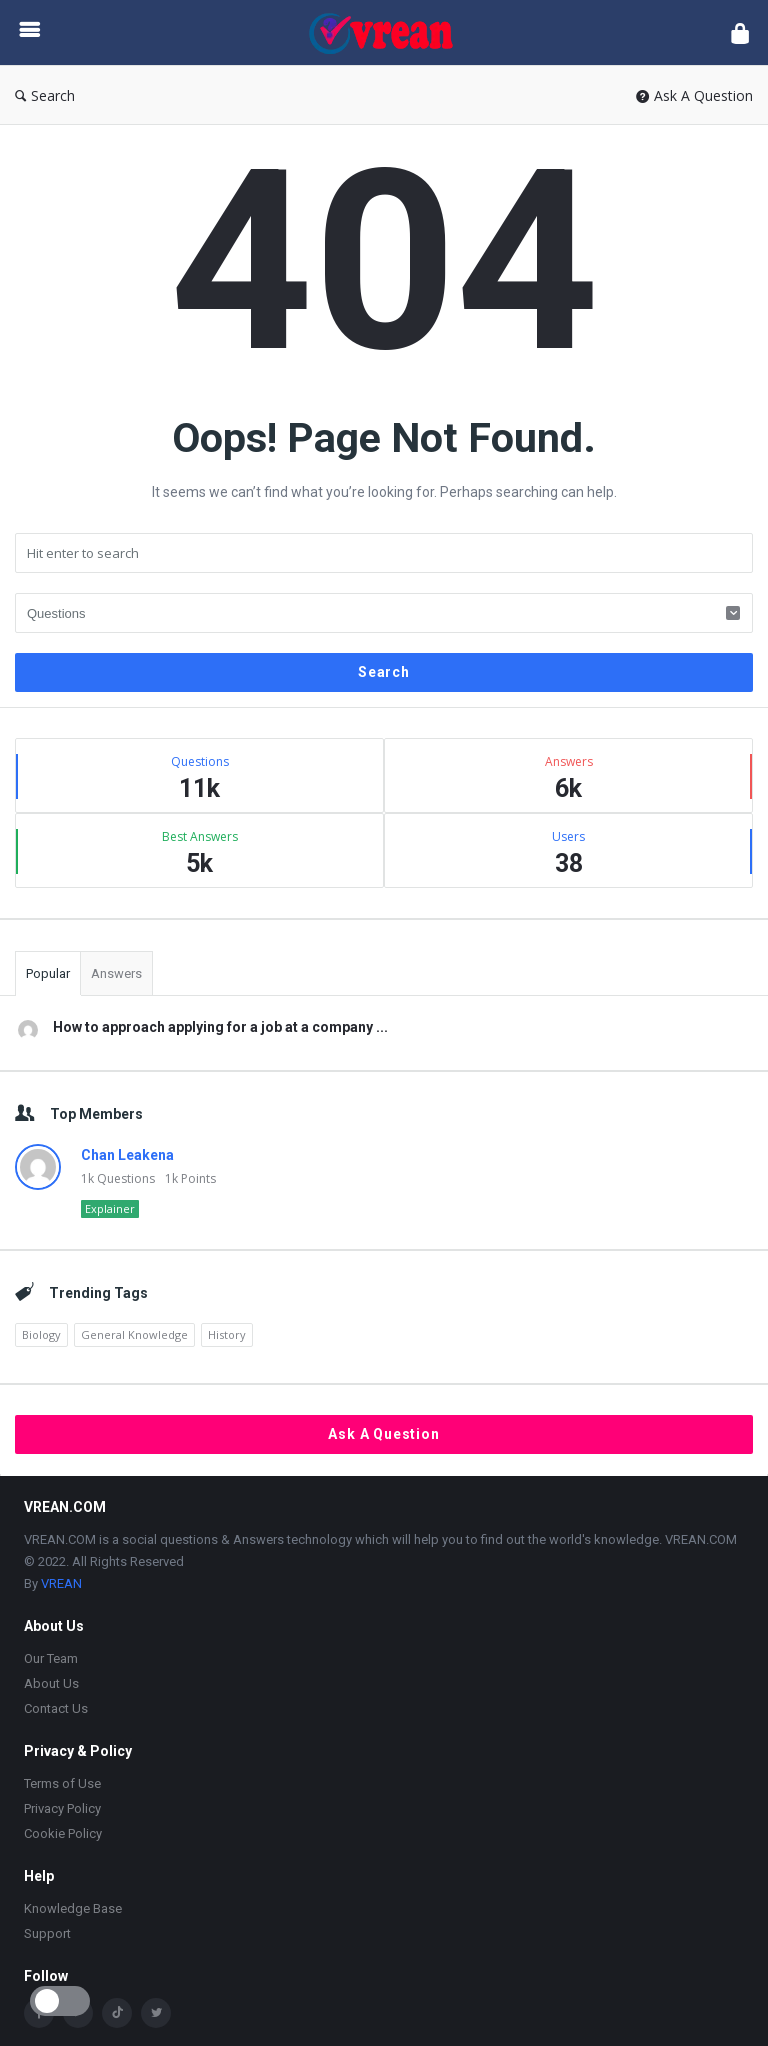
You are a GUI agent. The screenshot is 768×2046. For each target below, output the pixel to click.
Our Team (51, 1658)
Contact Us (56, 1708)
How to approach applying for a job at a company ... (220, 1027)
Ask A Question (694, 95)
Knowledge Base (73, 1908)
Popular (48, 973)
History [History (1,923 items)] (227, 1334)
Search (45, 95)
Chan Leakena (127, 1155)
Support (47, 1933)
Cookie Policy (63, 1833)
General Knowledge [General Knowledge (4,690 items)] (134, 1334)
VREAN (61, 1583)
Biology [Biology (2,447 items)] (41, 1334)
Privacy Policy (62, 1808)
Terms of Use (62, 1783)
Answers (116, 973)
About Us (51, 1683)
